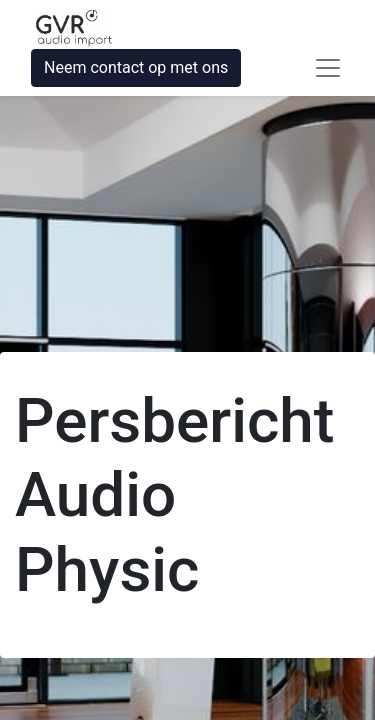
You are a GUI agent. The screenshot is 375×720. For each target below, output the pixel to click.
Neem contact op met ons (136, 67)
